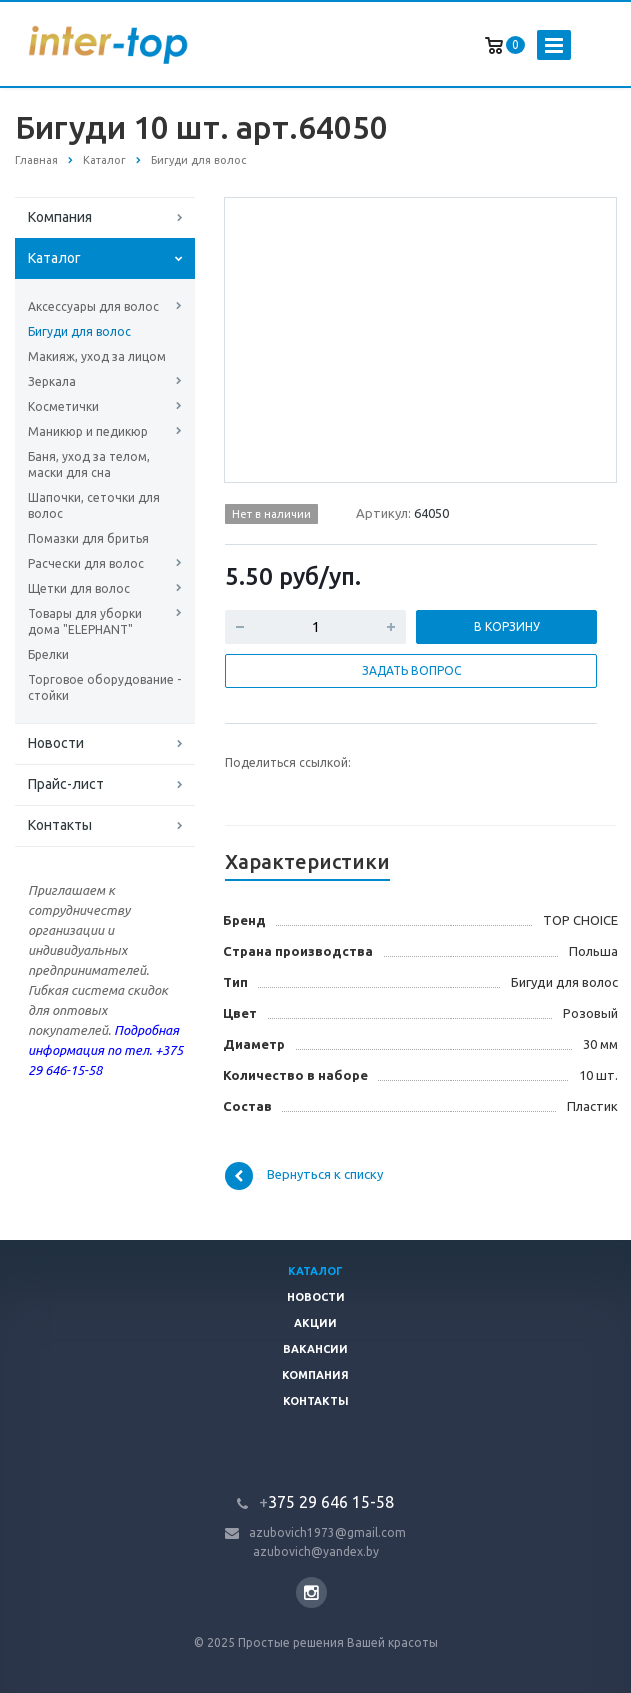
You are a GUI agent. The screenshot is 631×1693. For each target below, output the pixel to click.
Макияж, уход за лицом (97, 356)
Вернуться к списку (304, 1176)
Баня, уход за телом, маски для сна (89, 464)
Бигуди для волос (79, 331)
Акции (315, 1323)
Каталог (54, 258)
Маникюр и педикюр (88, 431)
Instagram (311, 1592)
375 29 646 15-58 (326, 1502)
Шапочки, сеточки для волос (94, 505)
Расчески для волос (86, 563)
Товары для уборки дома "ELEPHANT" (85, 621)
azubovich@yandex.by (316, 1551)
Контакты (60, 825)
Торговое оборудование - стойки (104, 687)
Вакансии (315, 1349)
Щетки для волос (79, 588)
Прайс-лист (66, 784)
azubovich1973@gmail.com (327, 1532)
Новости (56, 743)
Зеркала (52, 381)
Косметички (63, 406)
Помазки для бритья (88, 538)
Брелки (48, 654)
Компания (60, 217)
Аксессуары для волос (93, 306)
